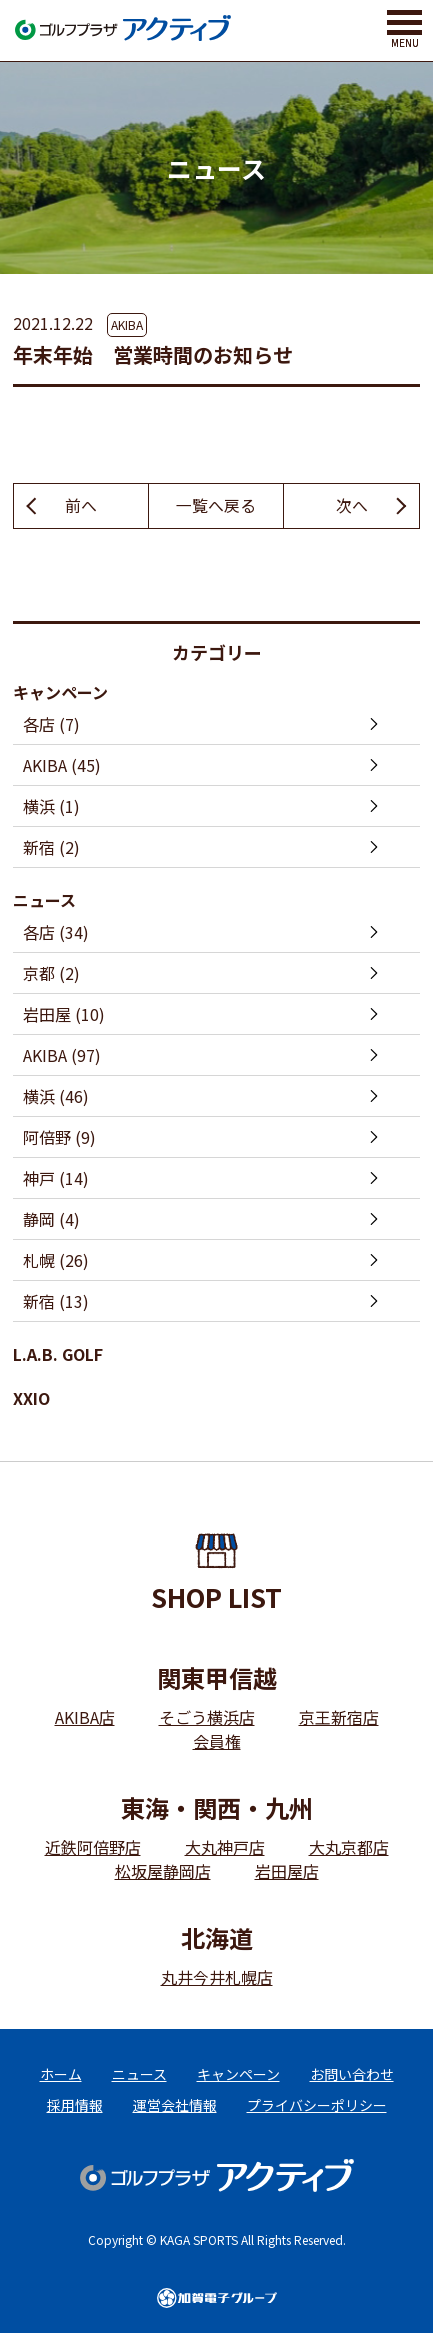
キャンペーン (60, 692)
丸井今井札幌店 (217, 1977)
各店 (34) (56, 932)
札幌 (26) (56, 1260)
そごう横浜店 (207, 1717)
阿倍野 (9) (59, 1137)
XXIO (31, 1398)
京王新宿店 (339, 1717)
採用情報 (75, 2105)
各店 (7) (51, 724)
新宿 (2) (51, 847)
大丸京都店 (349, 1847)
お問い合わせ (352, 2074)
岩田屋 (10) (64, 1014)
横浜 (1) (51, 806)
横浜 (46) (56, 1096)
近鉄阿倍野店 (93, 1847)
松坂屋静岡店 (163, 1871)
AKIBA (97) (62, 1055)
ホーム (61, 2074)
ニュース (44, 900)
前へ (81, 506)
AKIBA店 (85, 1717)
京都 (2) (51, 973)
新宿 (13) (56, 1301)
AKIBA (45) (62, 765)
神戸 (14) (56, 1178)
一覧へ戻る (216, 506)
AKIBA (127, 324)
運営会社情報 (175, 2105)
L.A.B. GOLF (58, 1354)
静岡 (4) (51, 1219)
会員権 (217, 1741)
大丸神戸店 (225, 1847)
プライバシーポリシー (317, 2105)
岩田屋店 (287, 1871)
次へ (352, 506)
